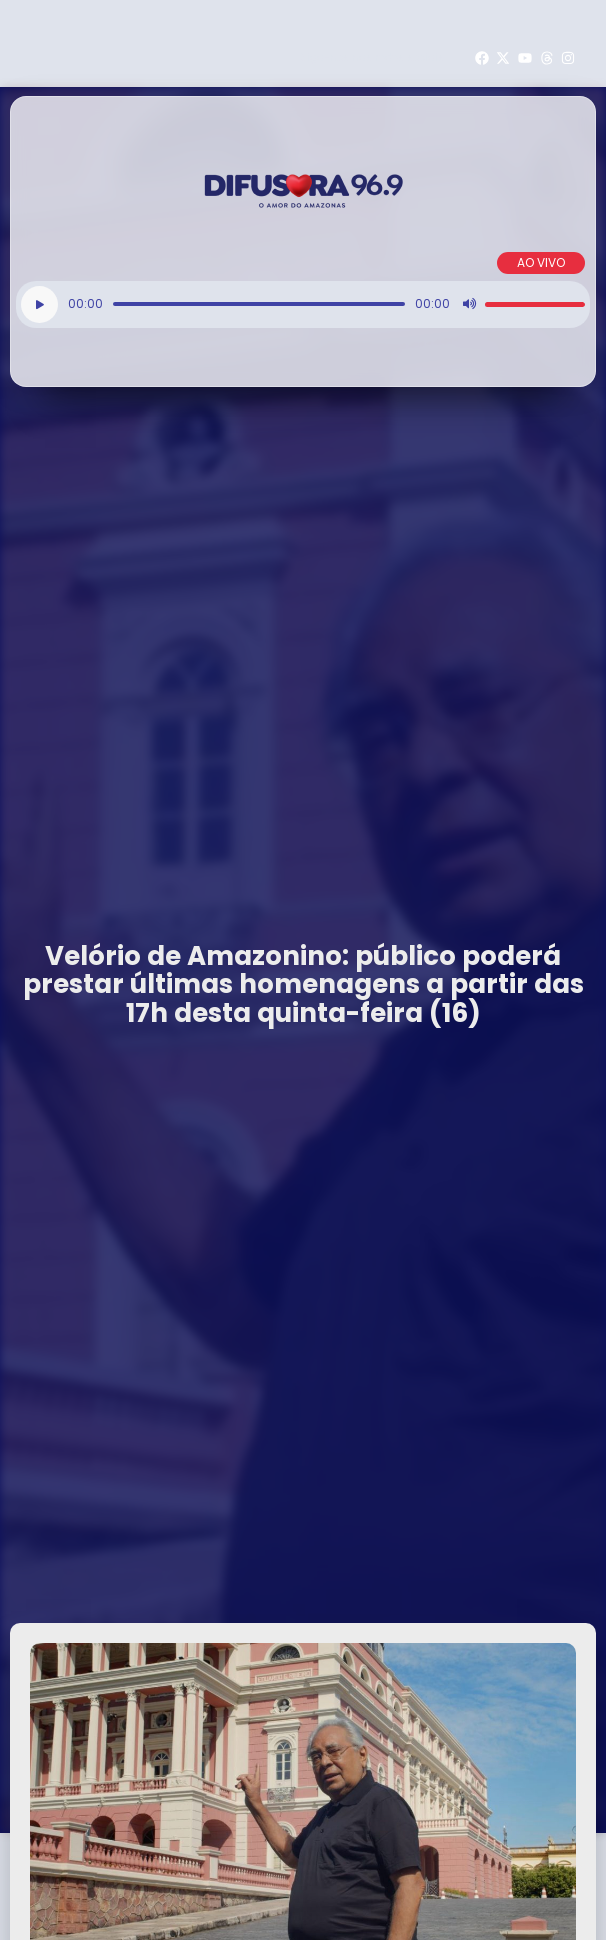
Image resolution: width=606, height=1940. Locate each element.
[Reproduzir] (39, 304)
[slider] (259, 304)
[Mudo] (469, 304)
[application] (303, 304)
